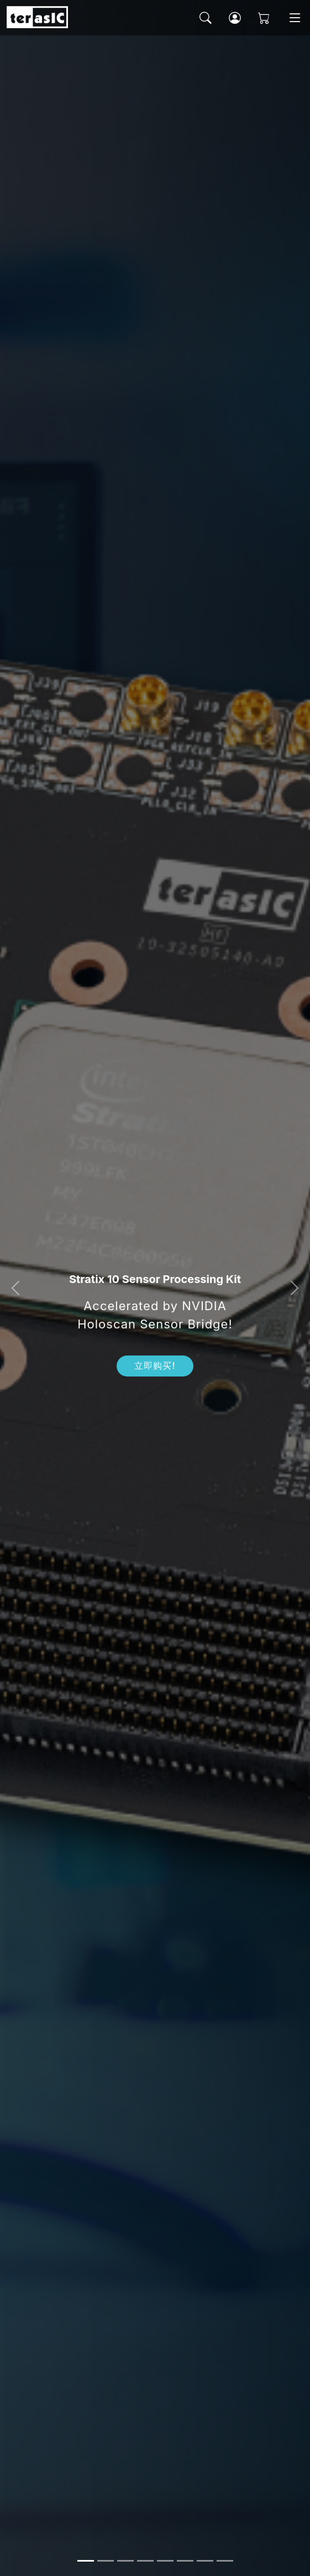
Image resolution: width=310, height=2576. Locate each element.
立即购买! (154, 1366)
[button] (15, 1288)
